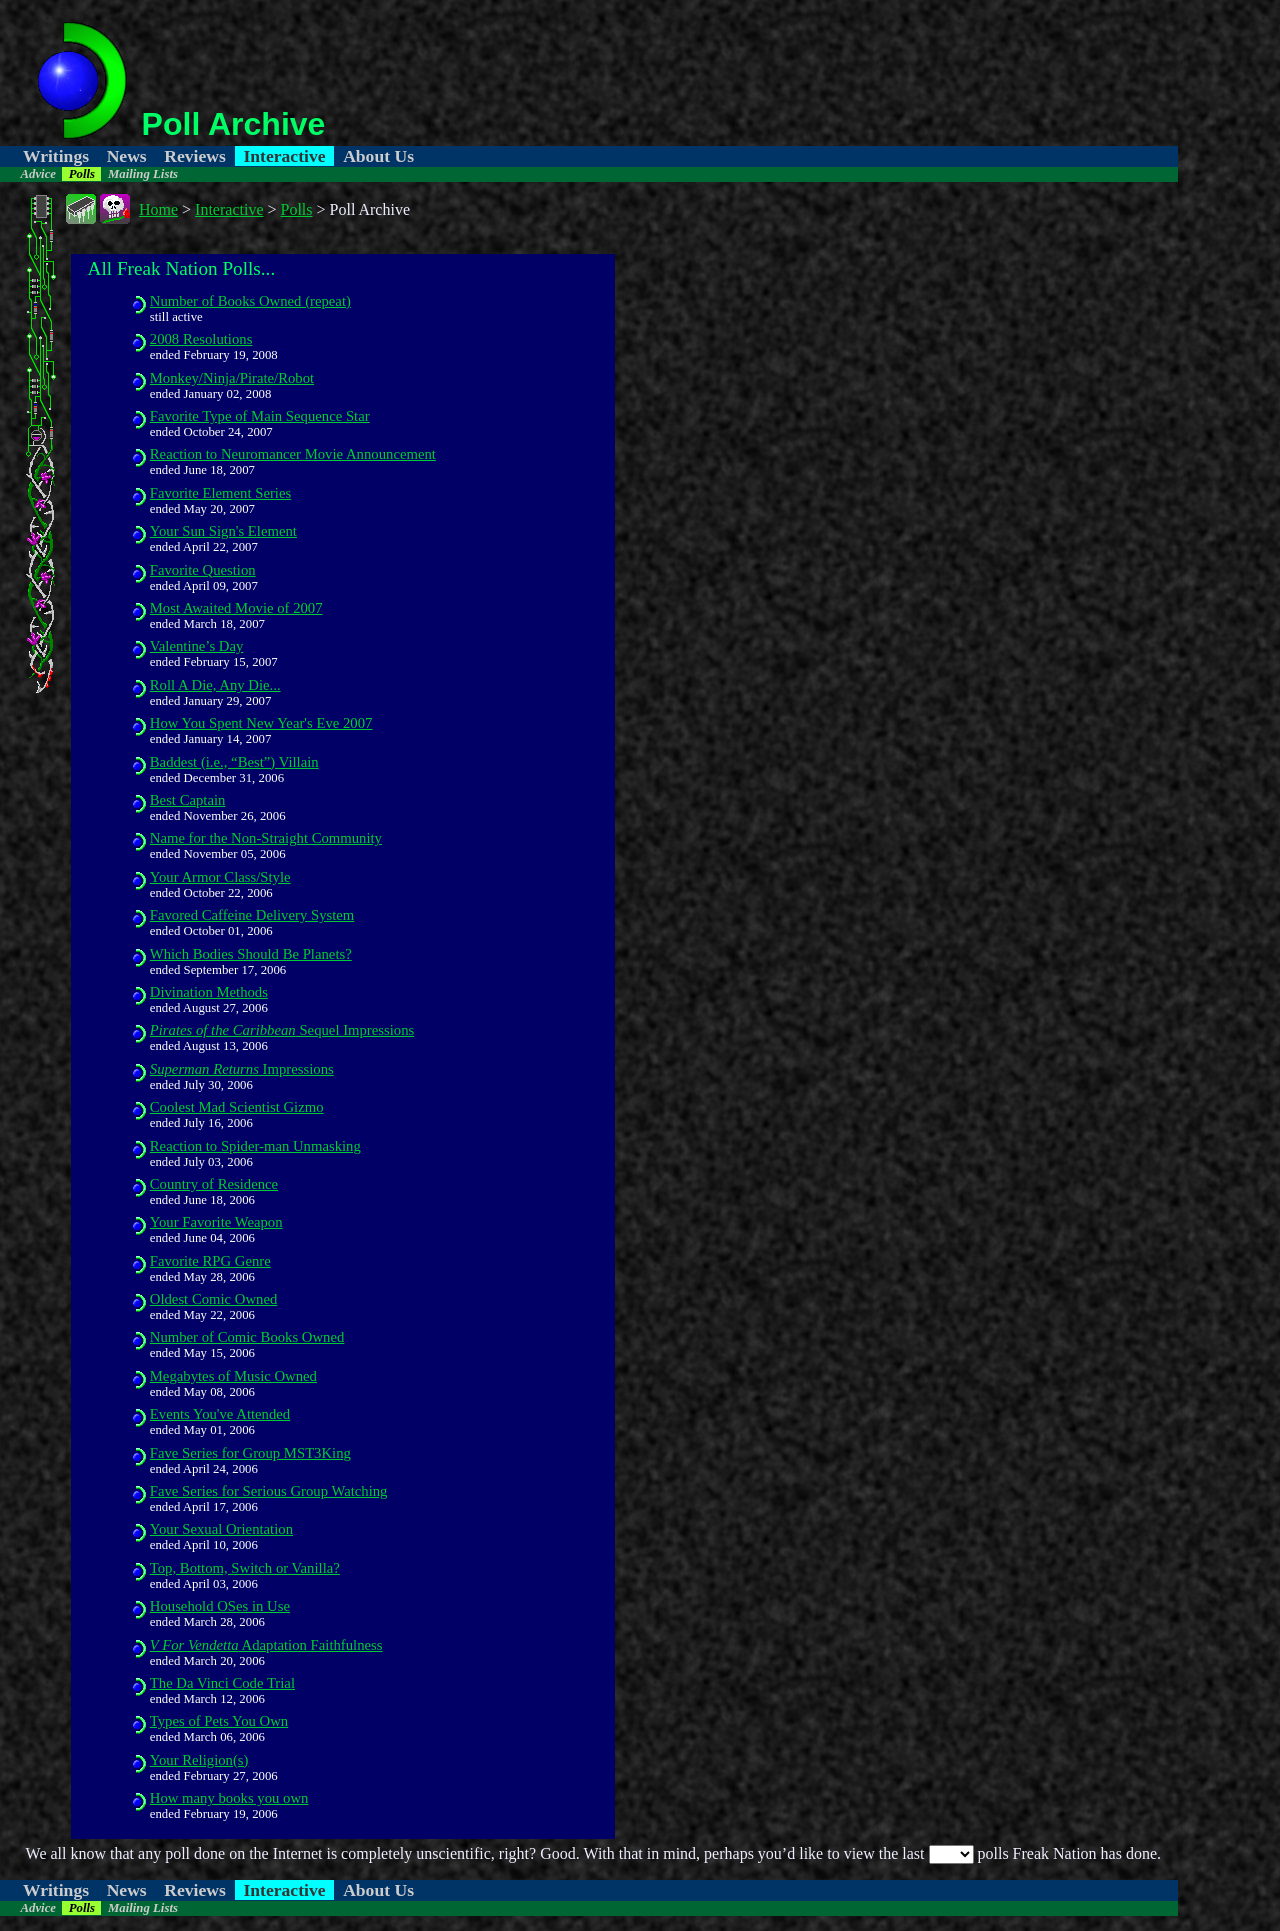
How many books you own (229, 1798)
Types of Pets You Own (219, 1721)
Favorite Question (203, 570)
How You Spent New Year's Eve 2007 (261, 723)
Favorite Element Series (220, 493)
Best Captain (188, 800)
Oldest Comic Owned (214, 1299)
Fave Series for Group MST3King (250, 1453)
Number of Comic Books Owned (247, 1337)
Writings (56, 156)
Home (158, 209)
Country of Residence (214, 1184)
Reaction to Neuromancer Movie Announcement (293, 454)
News (127, 156)
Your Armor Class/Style (220, 877)
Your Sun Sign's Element (223, 531)
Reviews (195, 156)
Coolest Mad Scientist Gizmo (237, 1107)
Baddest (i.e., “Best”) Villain (234, 762)
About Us (378, 156)
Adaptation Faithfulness (266, 1645)
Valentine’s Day (197, 646)
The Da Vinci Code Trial (222, 1683)
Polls (82, 174)
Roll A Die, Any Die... (215, 685)
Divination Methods (209, 992)
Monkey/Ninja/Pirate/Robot (232, 378)
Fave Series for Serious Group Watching (269, 1491)
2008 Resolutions (201, 339)
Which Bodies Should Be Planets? (251, 954)
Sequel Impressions (282, 1030)
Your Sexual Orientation (221, 1529)
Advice (38, 174)
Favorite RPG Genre (210, 1261)
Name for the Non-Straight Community (266, 838)
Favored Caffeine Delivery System (252, 915)
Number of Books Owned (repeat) (250, 301)
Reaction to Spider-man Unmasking (255, 1146)
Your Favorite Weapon (216, 1222)
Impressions (242, 1069)
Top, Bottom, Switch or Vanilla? (245, 1568)
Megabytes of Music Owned (233, 1376)
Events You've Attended (220, 1414)
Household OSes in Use (220, 1606)
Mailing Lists (143, 174)
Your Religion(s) (199, 1760)
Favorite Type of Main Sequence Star (260, 416)
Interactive (284, 156)
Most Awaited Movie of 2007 (236, 608)
